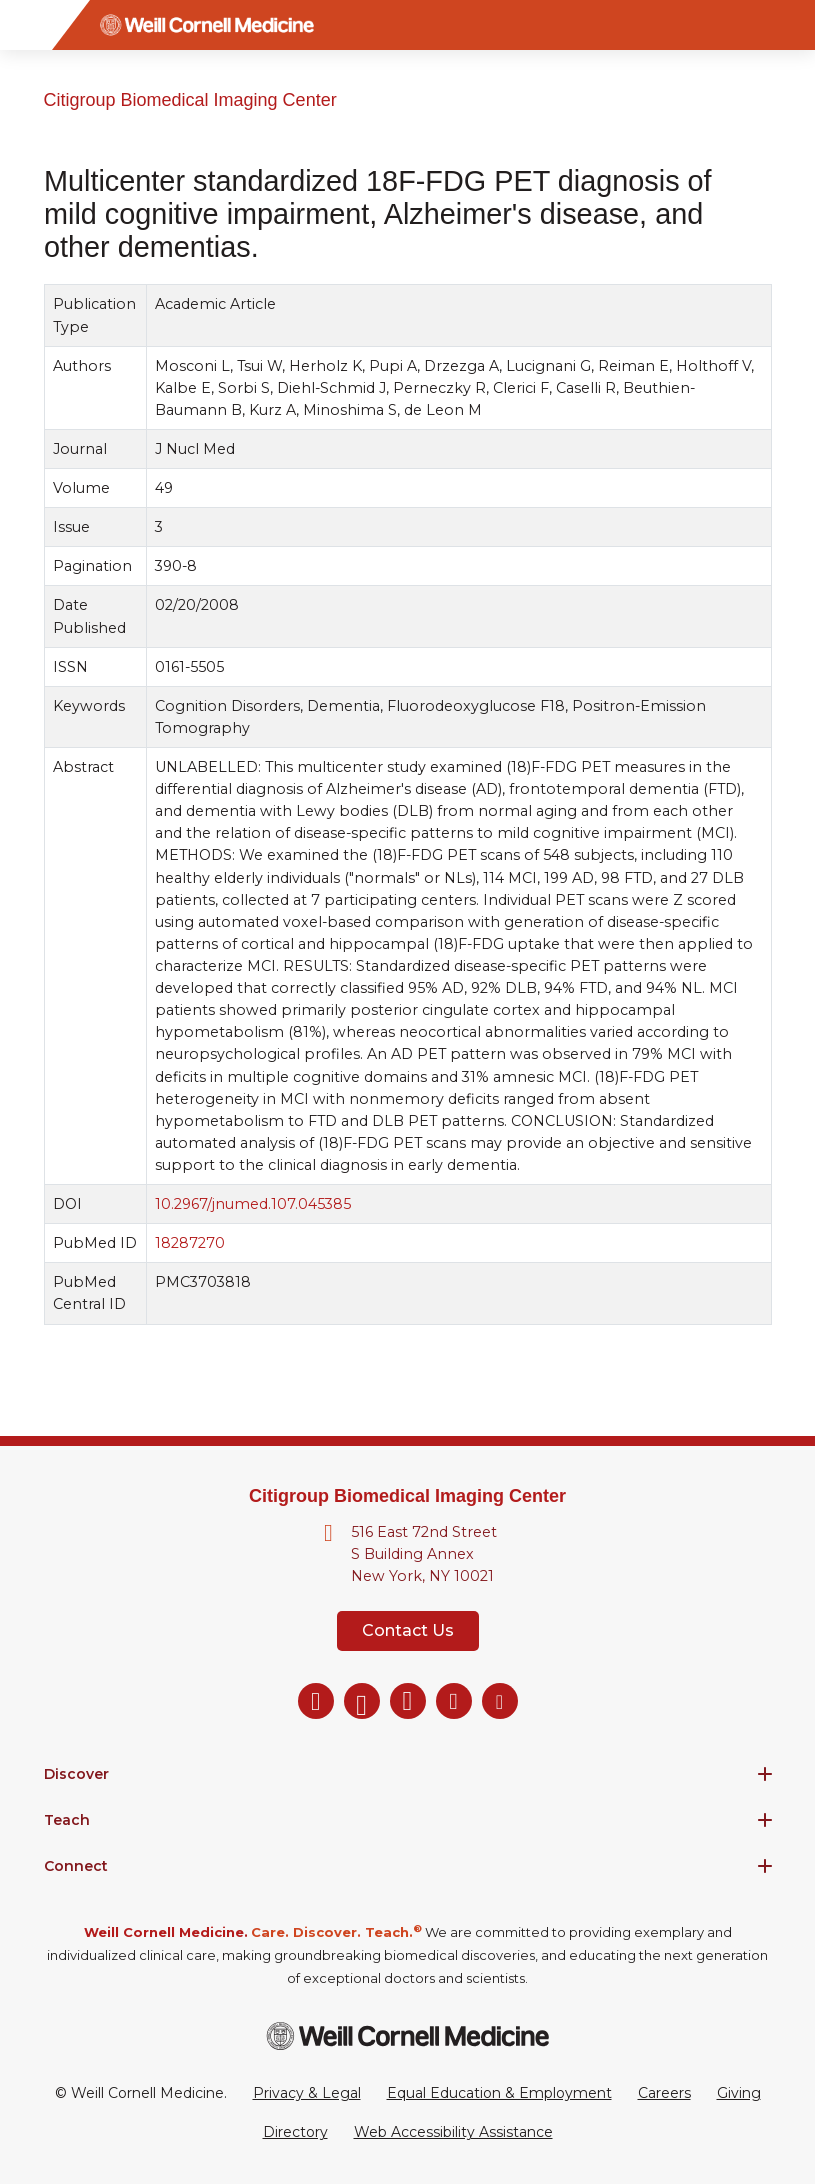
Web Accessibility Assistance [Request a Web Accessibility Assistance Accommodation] (453, 2132)
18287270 (190, 1243)
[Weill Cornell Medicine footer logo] (408, 2035)
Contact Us (408, 1630)
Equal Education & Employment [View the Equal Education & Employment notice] (499, 2093)
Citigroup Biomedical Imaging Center (190, 100)
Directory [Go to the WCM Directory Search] (295, 2132)
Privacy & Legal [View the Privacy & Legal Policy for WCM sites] (307, 2093)
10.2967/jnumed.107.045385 (253, 1204)
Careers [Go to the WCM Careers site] (664, 2093)
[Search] (790, 25)
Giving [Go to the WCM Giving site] (739, 2093)
